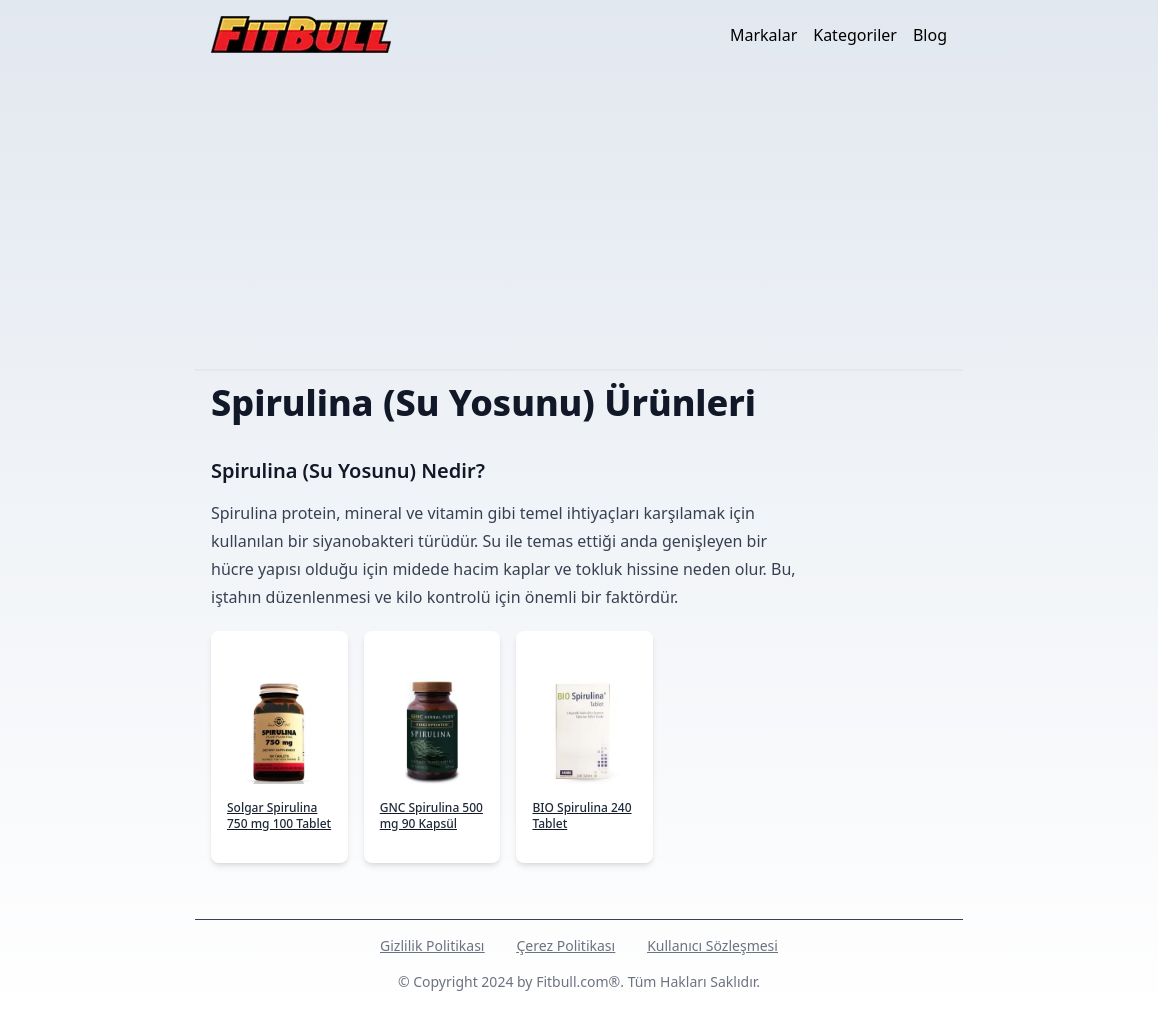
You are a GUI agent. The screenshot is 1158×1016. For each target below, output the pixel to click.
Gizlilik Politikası (432, 945)
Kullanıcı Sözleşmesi (712, 945)
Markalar (763, 35)
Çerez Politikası (565, 945)
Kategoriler (855, 35)
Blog (930, 35)
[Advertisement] (579, 219)
